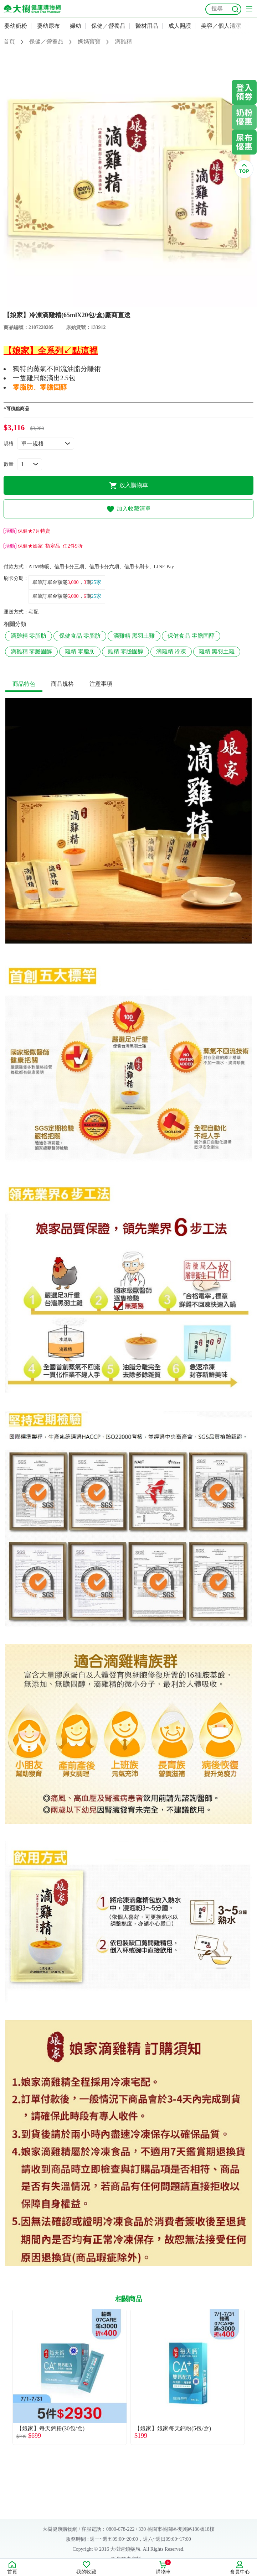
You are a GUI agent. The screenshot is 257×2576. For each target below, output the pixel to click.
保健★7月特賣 (27, 531)
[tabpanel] (128, 178)
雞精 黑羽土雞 (217, 651)
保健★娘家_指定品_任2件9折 (43, 546)
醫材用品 (146, 26)
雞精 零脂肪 (80, 651)
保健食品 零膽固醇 (191, 636)
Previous (5, 2380)
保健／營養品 (108, 26)
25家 (96, 582)
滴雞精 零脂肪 (28, 636)
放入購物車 (128, 485)
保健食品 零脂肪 (80, 636)
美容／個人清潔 (221, 26)
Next (251, 2380)
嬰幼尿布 (48, 26)
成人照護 (179, 26)
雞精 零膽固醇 (125, 651)
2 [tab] (123, 303)
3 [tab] (134, 303)
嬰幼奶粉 (15, 26)
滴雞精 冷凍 (171, 651)
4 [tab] (144, 303)
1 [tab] (112, 303)
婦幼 (75, 26)
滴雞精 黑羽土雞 (134, 636)
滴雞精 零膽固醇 (31, 651)
